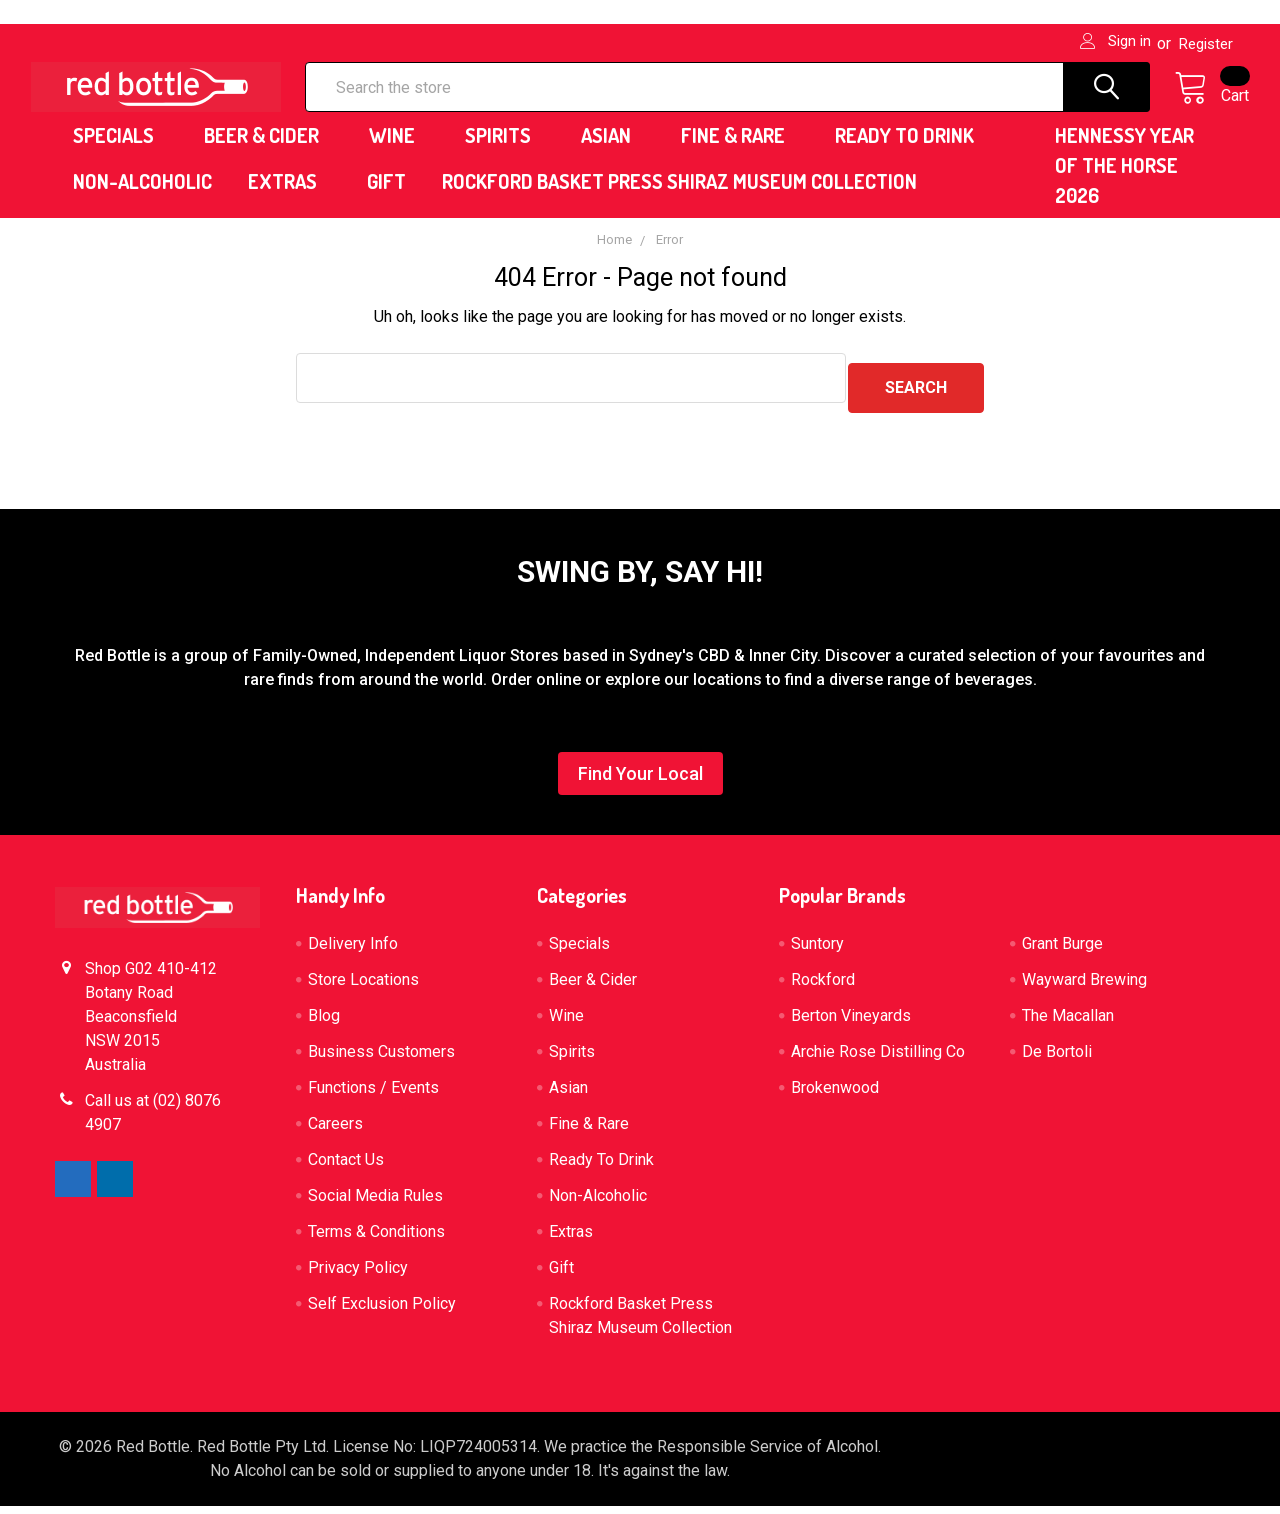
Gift (386, 199)
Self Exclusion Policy (382, 1311)
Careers (335, 1131)
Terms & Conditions (376, 1239)
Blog (324, 1023)
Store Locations (363, 987)
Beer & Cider (268, 153)
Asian (613, 153)
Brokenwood (835, 1095)
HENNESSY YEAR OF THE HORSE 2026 (1124, 183)
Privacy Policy (358, 1275)
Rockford (823, 987)
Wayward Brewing (1084, 987)
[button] (640, 786)
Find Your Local (640, 781)
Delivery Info (353, 951)
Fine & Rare (740, 153)
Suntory (817, 951)
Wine (399, 153)
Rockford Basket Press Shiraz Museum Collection (679, 199)
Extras (289, 199)
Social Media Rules (375, 1203)
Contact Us (346, 1167)
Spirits (505, 153)
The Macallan (1068, 1023)
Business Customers (381, 1059)
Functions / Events (373, 1095)
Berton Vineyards (851, 1023)
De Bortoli (1057, 1059)
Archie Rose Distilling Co (878, 1059)
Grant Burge (1062, 951)
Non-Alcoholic (142, 199)
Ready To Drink (911, 153)
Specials (120, 153)
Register (1206, 44)
